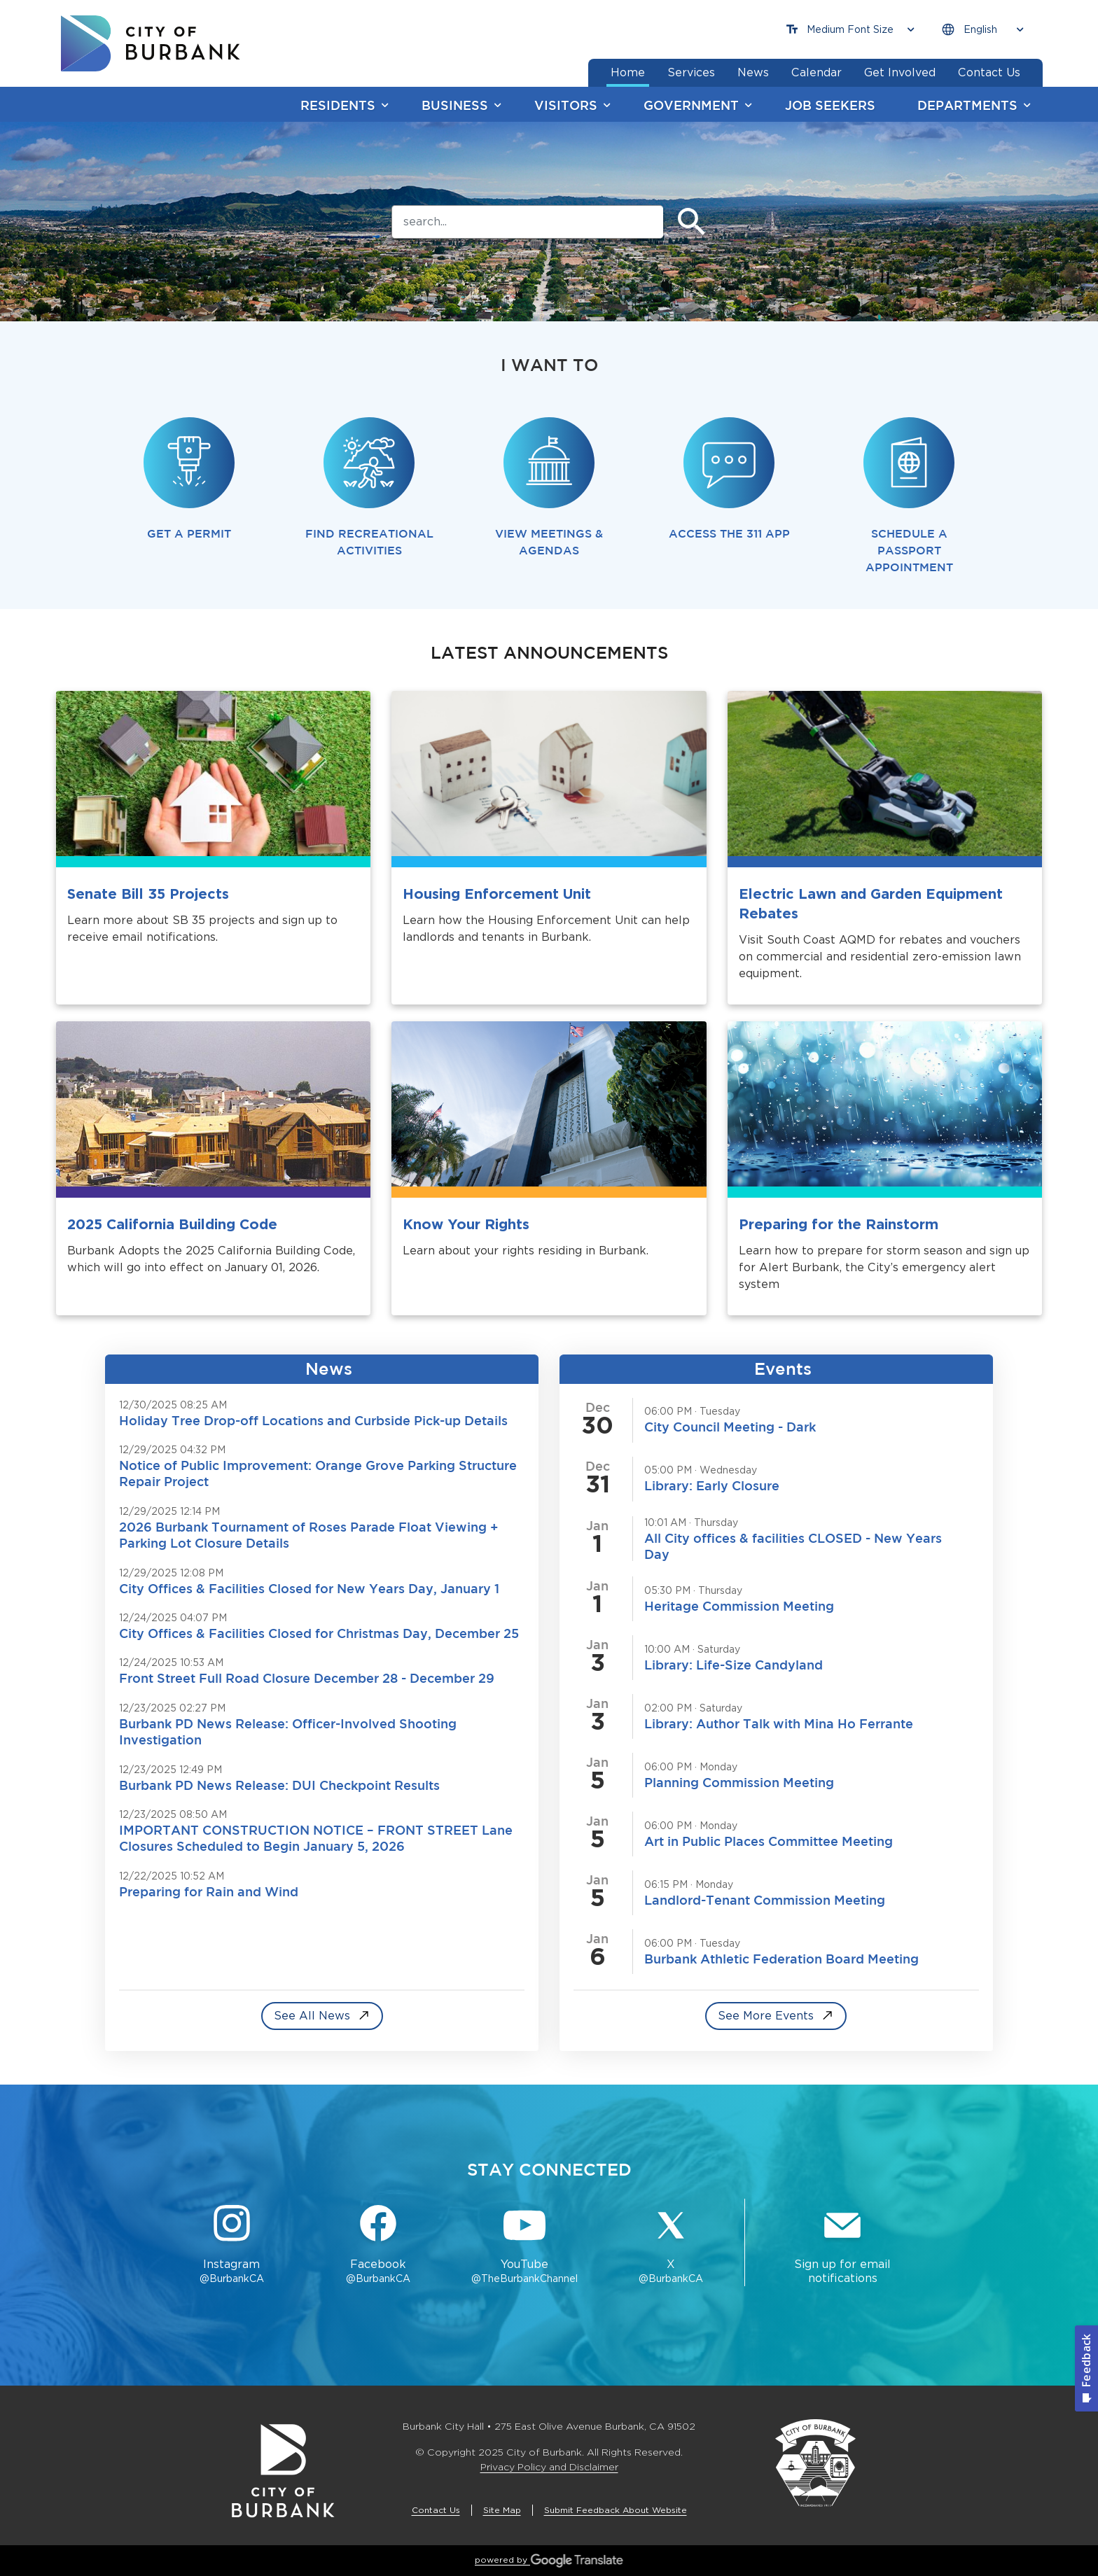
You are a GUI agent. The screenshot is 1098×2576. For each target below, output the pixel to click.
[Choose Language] (982, 29)
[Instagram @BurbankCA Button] (231, 2245)
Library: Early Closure (711, 1485)
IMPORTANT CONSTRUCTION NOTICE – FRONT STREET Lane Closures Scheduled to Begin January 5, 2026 (316, 1838)
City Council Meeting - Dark (730, 1427)
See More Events (766, 2015)
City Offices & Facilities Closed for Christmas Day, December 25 (319, 1633)
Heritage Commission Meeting (739, 1606)
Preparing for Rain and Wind (208, 1891)
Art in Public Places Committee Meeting (768, 1841)
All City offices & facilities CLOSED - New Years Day (793, 1546)
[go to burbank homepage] (150, 43)
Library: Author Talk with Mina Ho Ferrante (778, 1723)
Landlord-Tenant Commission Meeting (764, 1900)
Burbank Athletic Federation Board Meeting (781, 1959)
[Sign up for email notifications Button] (842, 2245)
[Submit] (692, 222)
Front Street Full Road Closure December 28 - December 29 (306, 1678)
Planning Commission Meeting (739, 1782)
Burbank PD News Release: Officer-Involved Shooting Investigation (288, 1731)
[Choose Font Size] (850, 29)
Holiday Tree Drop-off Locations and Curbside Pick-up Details (313, 1420)
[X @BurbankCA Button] (671, 2245)
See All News (312, 2015)
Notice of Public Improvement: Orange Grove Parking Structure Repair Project (318, 1473)
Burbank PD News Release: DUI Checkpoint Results (279, 1785)
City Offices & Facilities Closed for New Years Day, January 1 (309, 1588)
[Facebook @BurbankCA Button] (377, 2245)
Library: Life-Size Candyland (733, 1665)
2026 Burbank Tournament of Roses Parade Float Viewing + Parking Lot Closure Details (309, 1535)
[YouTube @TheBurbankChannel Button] (525, 2245)
